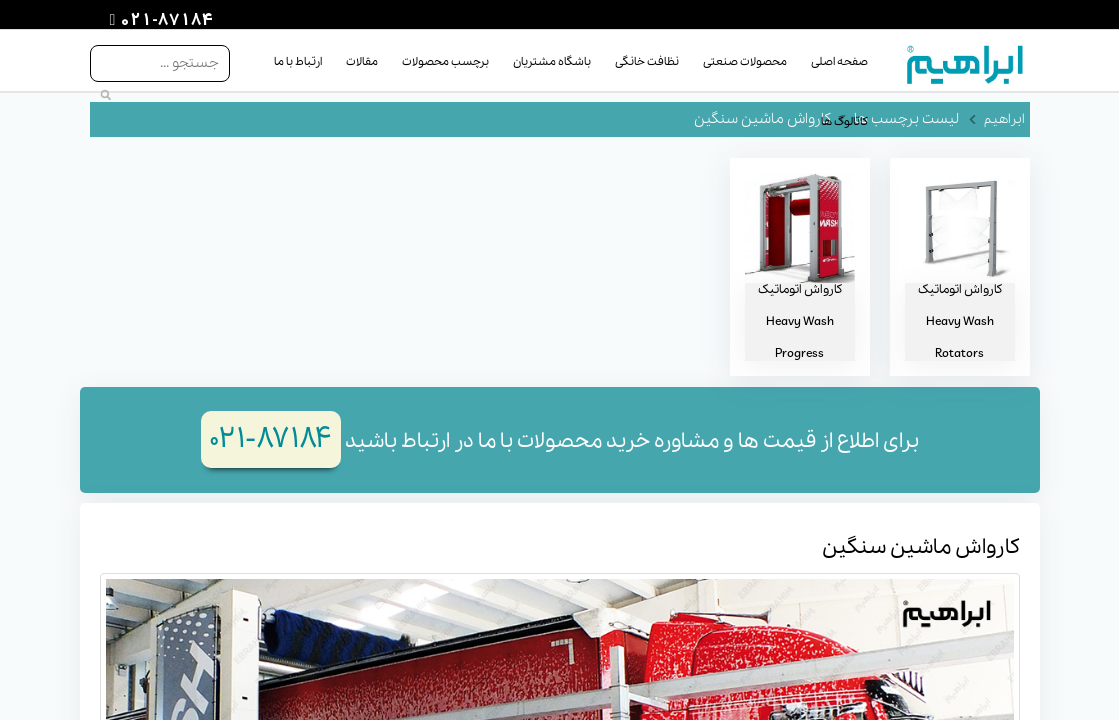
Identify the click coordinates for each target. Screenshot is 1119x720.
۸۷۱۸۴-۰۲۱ (271, 439)
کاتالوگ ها (844, 122)
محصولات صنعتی (745, 62)
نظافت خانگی (647, 62)
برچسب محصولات (445, 62)
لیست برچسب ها (906, 119)
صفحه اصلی (839, 62)
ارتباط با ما (298, 62)
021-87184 (164, 21)
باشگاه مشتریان (552, 62)
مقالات (362, 62)
